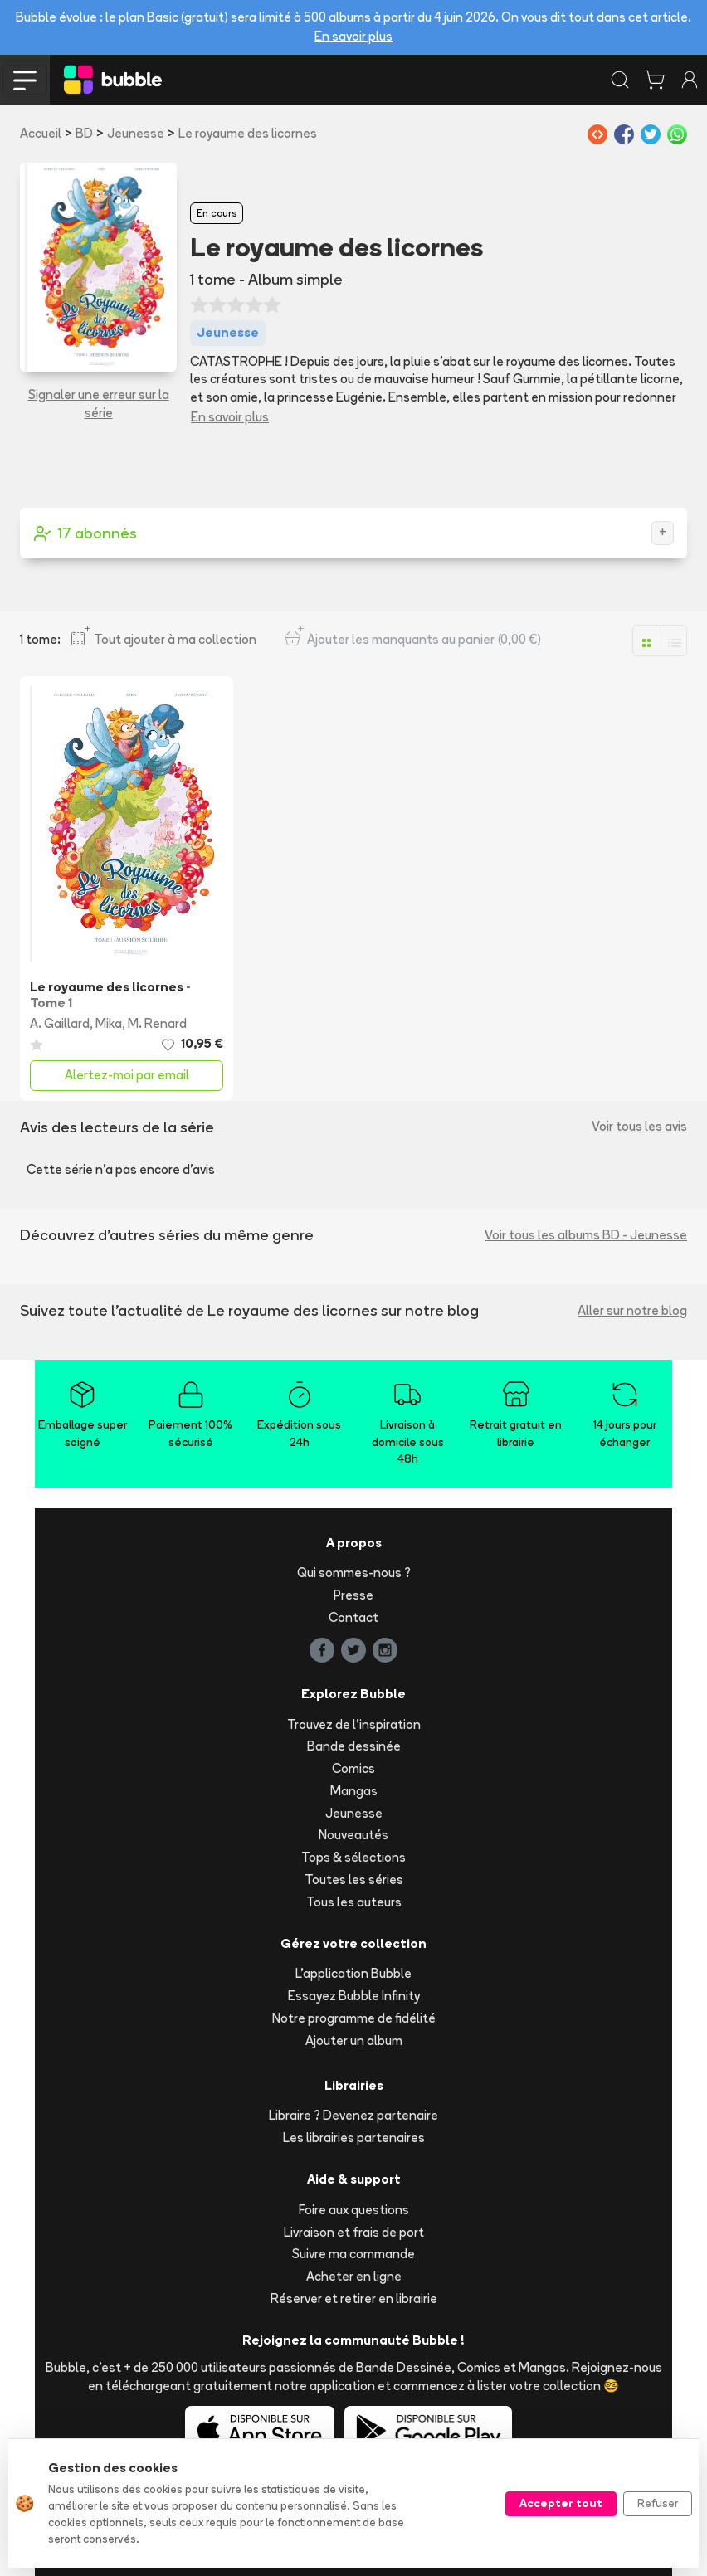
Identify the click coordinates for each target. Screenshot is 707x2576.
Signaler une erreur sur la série (98, 404)
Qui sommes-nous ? (354, 1572)
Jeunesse (135, 133)
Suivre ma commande (353, 2254)
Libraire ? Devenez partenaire (353, 2115)
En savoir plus (353, 36)
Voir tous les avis (639, 1126)
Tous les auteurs (354, 1902)
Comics (353, 1768)
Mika (108, 1023)
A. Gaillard (60, 1023)
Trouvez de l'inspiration (354, 1724)
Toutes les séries (354, 1879)
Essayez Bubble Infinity (354, 1996)
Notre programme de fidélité (354, 2018)
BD (84, 133)
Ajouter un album (353, 2040)
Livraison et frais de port (354, 2232)
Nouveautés (353, 1835)
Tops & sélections (353, 1857)
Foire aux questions (354, 2210)
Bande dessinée (354, 1746)
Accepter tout (560, 2503)
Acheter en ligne (354, 2276)
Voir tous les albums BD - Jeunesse (586, 1235)
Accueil (40, 133)
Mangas (354, 1791)
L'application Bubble (353, 1973)
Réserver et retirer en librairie (354, 2298)
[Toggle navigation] (24, 80)
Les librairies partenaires (354, 2137)
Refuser (657, 2503)
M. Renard (157, 1023)
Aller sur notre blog (632, 1310)
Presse (353, 1595)
